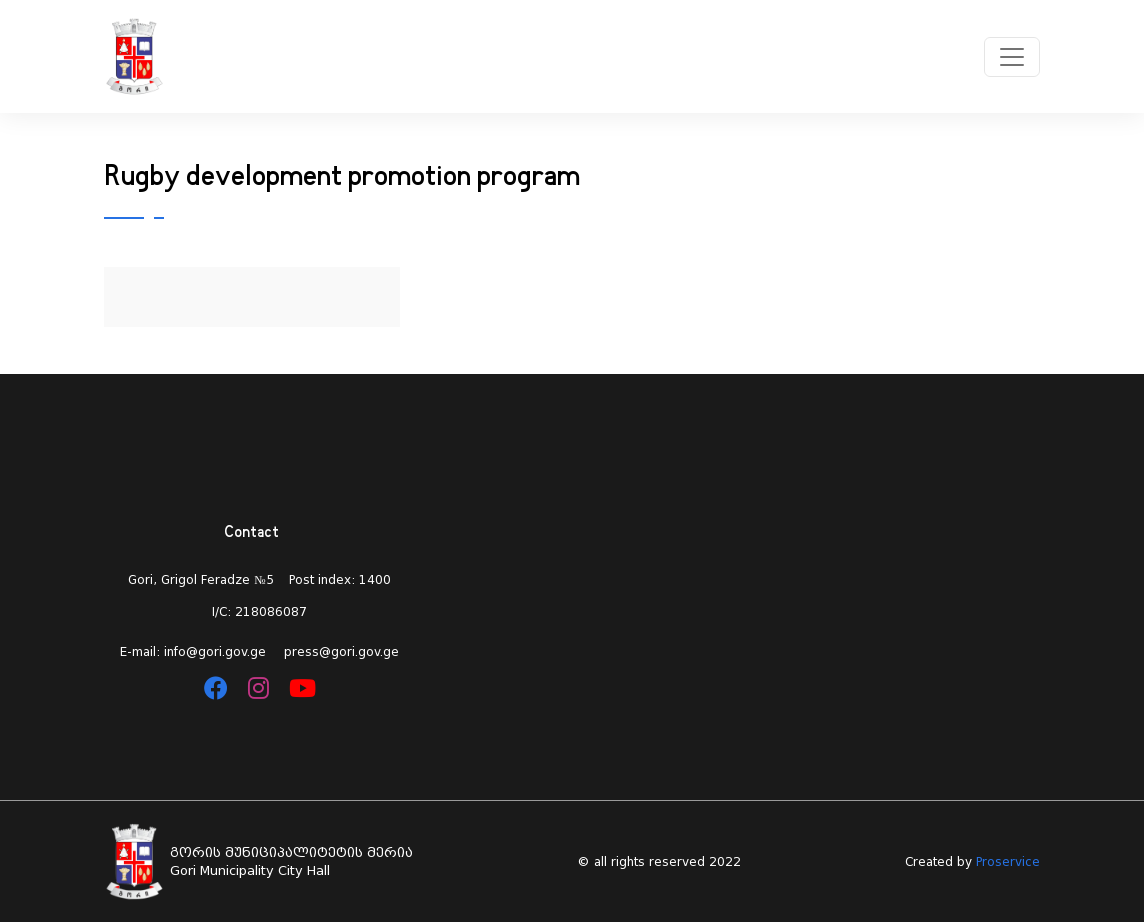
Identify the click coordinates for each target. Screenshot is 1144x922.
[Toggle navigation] (1012, 57)
